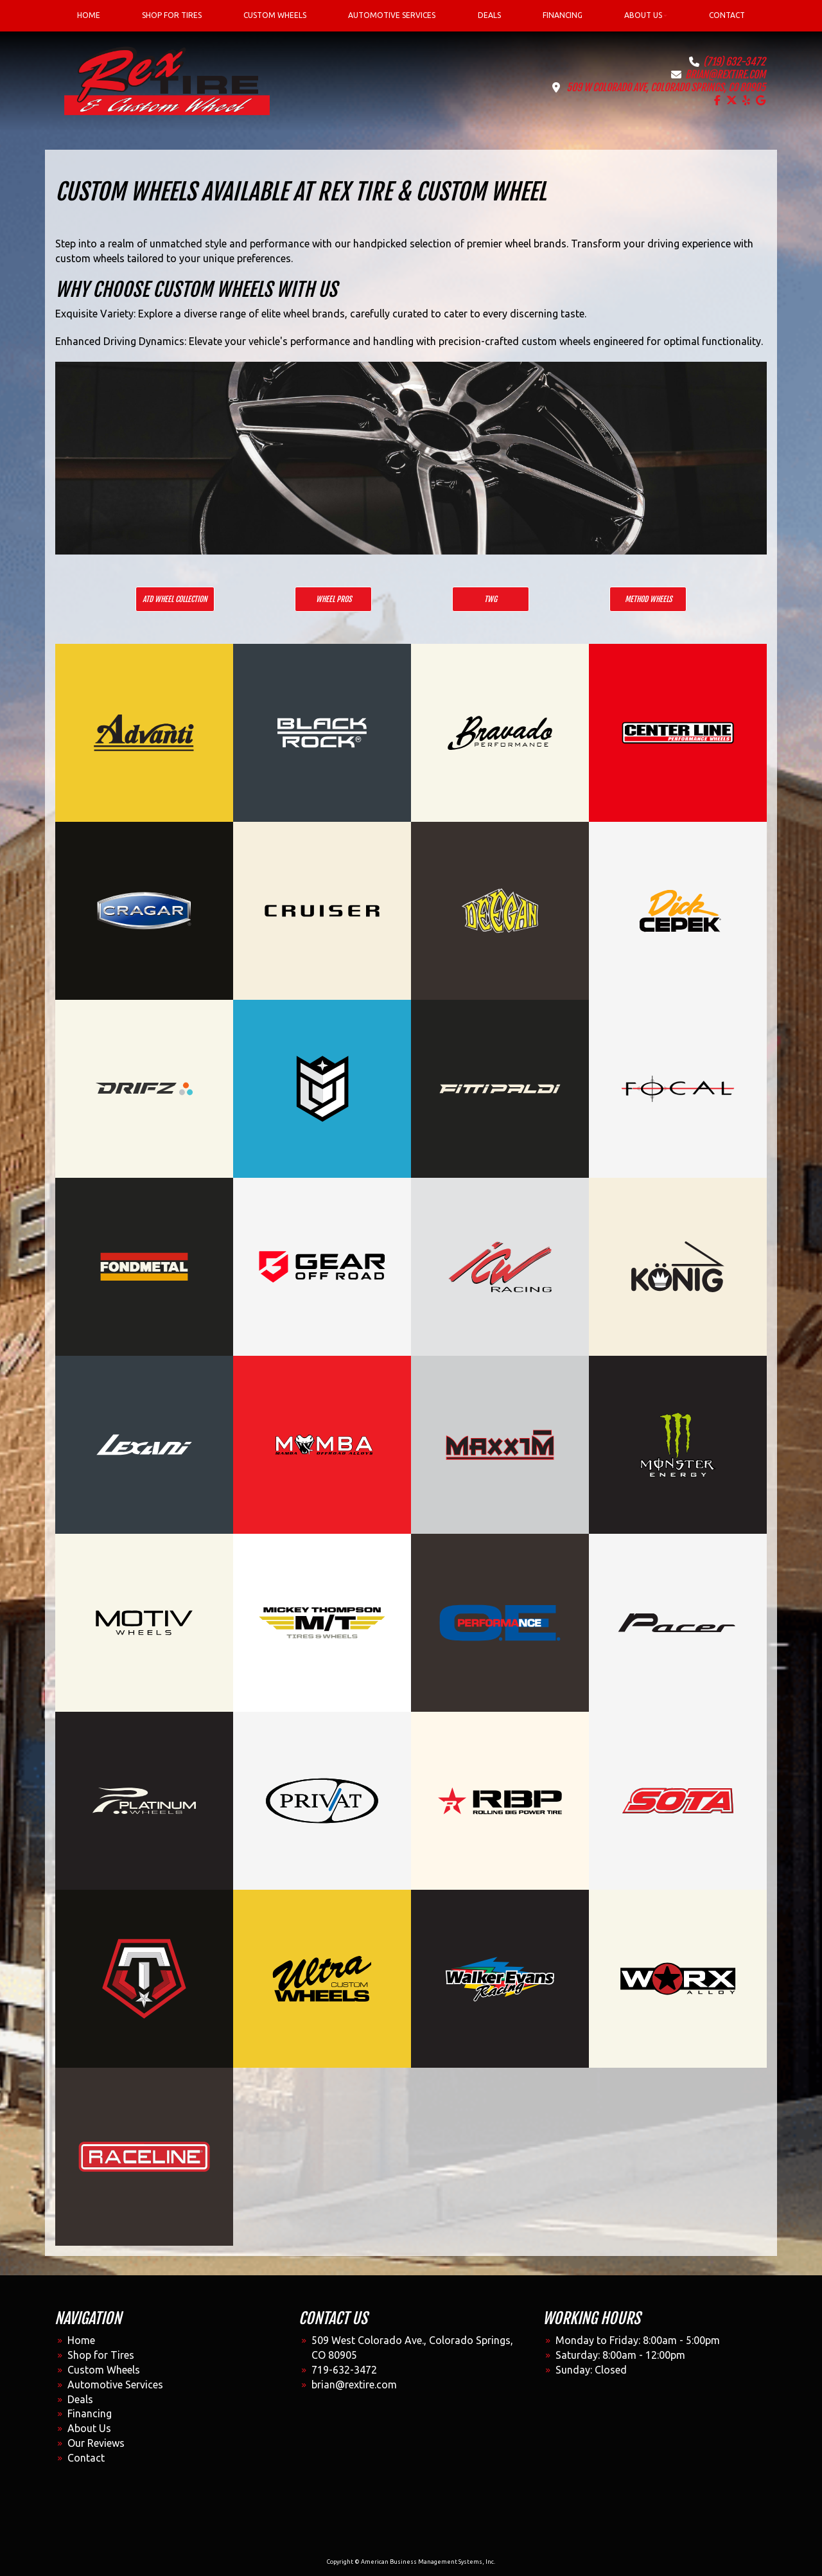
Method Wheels (648, 599)
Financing (89, 2413)
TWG (490, 599)
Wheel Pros (333, 599)
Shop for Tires (100, 2355)
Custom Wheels (103, 2370)
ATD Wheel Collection (175, 599)
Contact (86, 2458)
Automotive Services (115, 2384)
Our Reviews (96, 2443)
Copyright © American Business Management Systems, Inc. (411, 2562)
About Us (89, 2428)
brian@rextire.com (725, 74)
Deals (80, 2399)
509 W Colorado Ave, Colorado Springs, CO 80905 (665, 87)
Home (81, 2340)
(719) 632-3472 (734, 61)
